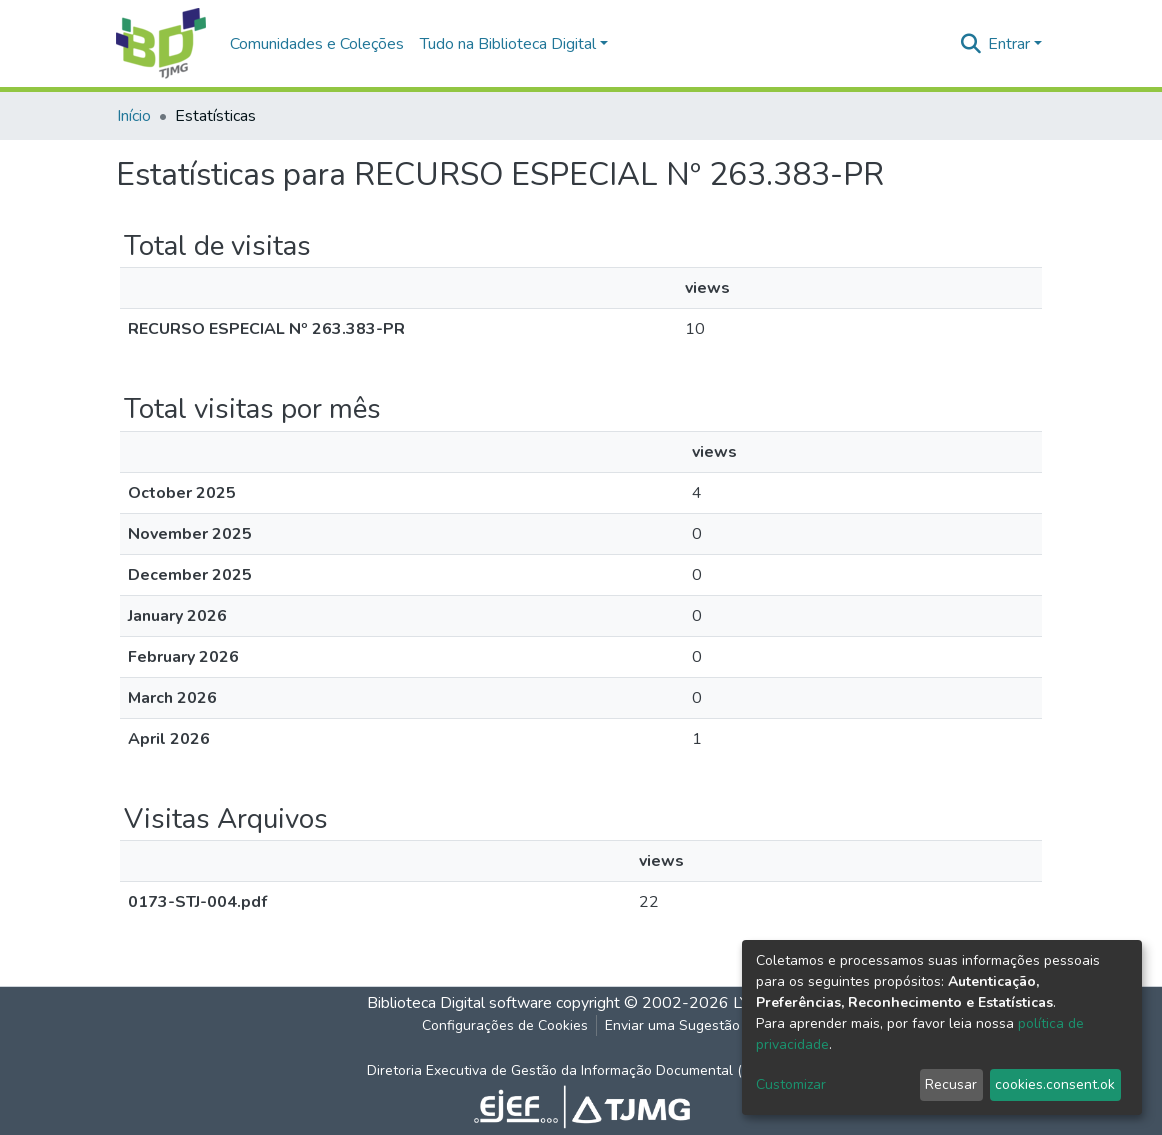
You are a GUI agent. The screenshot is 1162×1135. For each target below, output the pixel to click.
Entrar (1009, 44)
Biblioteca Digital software (459, 1003)
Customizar (791, 1084)
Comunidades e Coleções (317, 44)
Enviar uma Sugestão (672, 1025)
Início (134, 116)
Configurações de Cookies (505, 1025)
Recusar (951, 1084)
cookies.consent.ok (1055, 1084)
